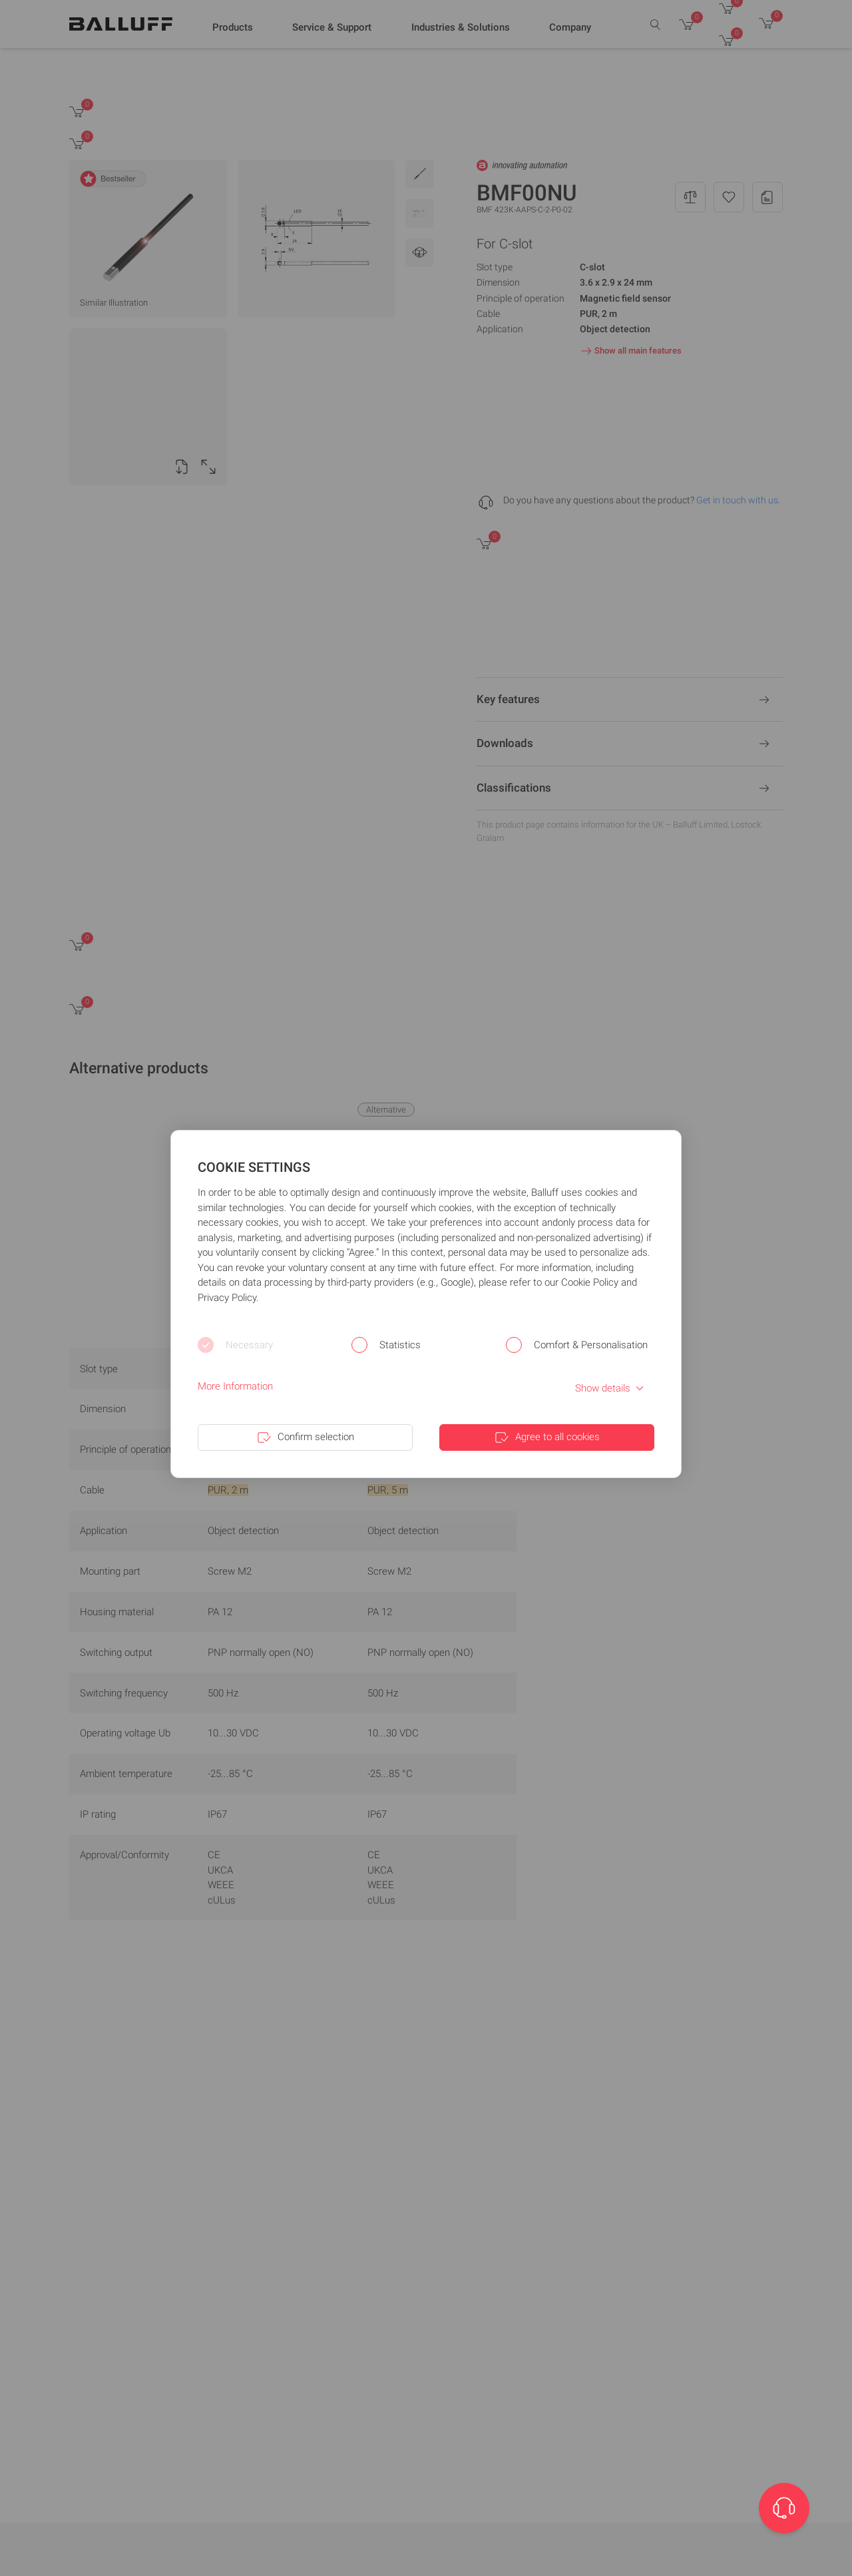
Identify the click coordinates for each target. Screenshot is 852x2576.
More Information (235, 1386)
